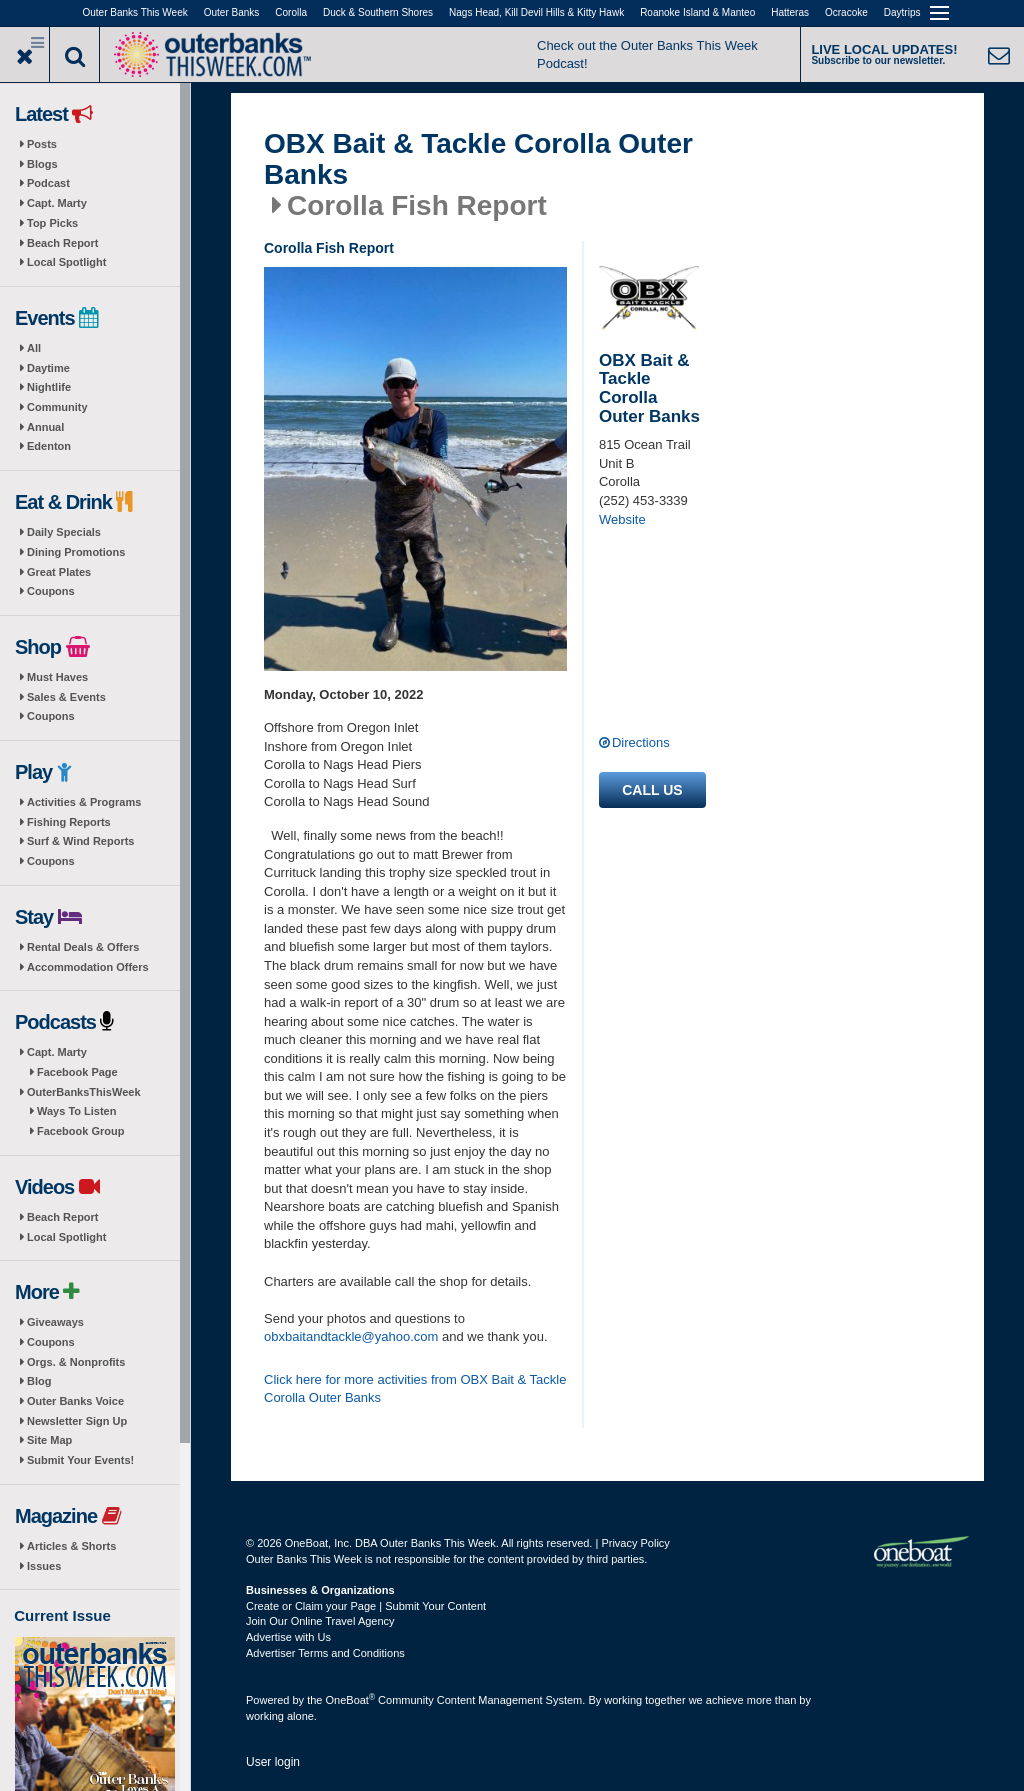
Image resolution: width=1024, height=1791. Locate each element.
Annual (45, 427)
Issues (44, 1566)
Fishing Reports (69, 822)
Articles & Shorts (71, 1546)
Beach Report (63, 243)
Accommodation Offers (88, 967)
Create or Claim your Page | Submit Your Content (366, 1606)
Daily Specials (64, 532)
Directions (641, 742)
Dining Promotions (76, 552)
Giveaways (55, 1322)
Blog (39, 1381)
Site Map (49, 1440)
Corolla (291, 12)
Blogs (42, 164)
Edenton (49, 446)
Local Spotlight (66, 262)
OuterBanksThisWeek (84, 1092)
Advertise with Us (288, 1637)
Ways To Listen (76, 1111)
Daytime (48, 368)
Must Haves (57, 677)
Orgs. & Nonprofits (76, 1362)
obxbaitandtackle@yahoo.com (351, 1336)
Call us (652, 790)
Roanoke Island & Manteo (697, 12)
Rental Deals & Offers (83, 947)
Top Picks (52, 223)
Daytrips (902, 12)
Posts (42, 144)
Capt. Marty (57, 203)
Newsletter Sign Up (77, 1421)
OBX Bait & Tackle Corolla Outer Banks (478, 159)
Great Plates (59, 572)
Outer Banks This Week (135, 12)
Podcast (48, 183)
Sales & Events (66, 697)
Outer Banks (232, 12)
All (34, 348)
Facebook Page (77, 1072)
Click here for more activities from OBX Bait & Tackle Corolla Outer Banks (415, 1389)
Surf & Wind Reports (80, 841)
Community (57, 407)
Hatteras (790, 12)
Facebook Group (80, 1131)
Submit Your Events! (80, 1460)
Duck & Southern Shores (378, 12)
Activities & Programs (84, 802)
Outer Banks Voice (75, 1401)
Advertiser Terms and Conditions (325, 1653)
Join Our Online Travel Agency (320, 1621)
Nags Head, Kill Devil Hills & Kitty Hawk (536, 12)
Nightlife (49, 387)
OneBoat (351, 1700)
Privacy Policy (635, 1543)
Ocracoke (846, 12)
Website (622, 519)
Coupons (51, 591)
